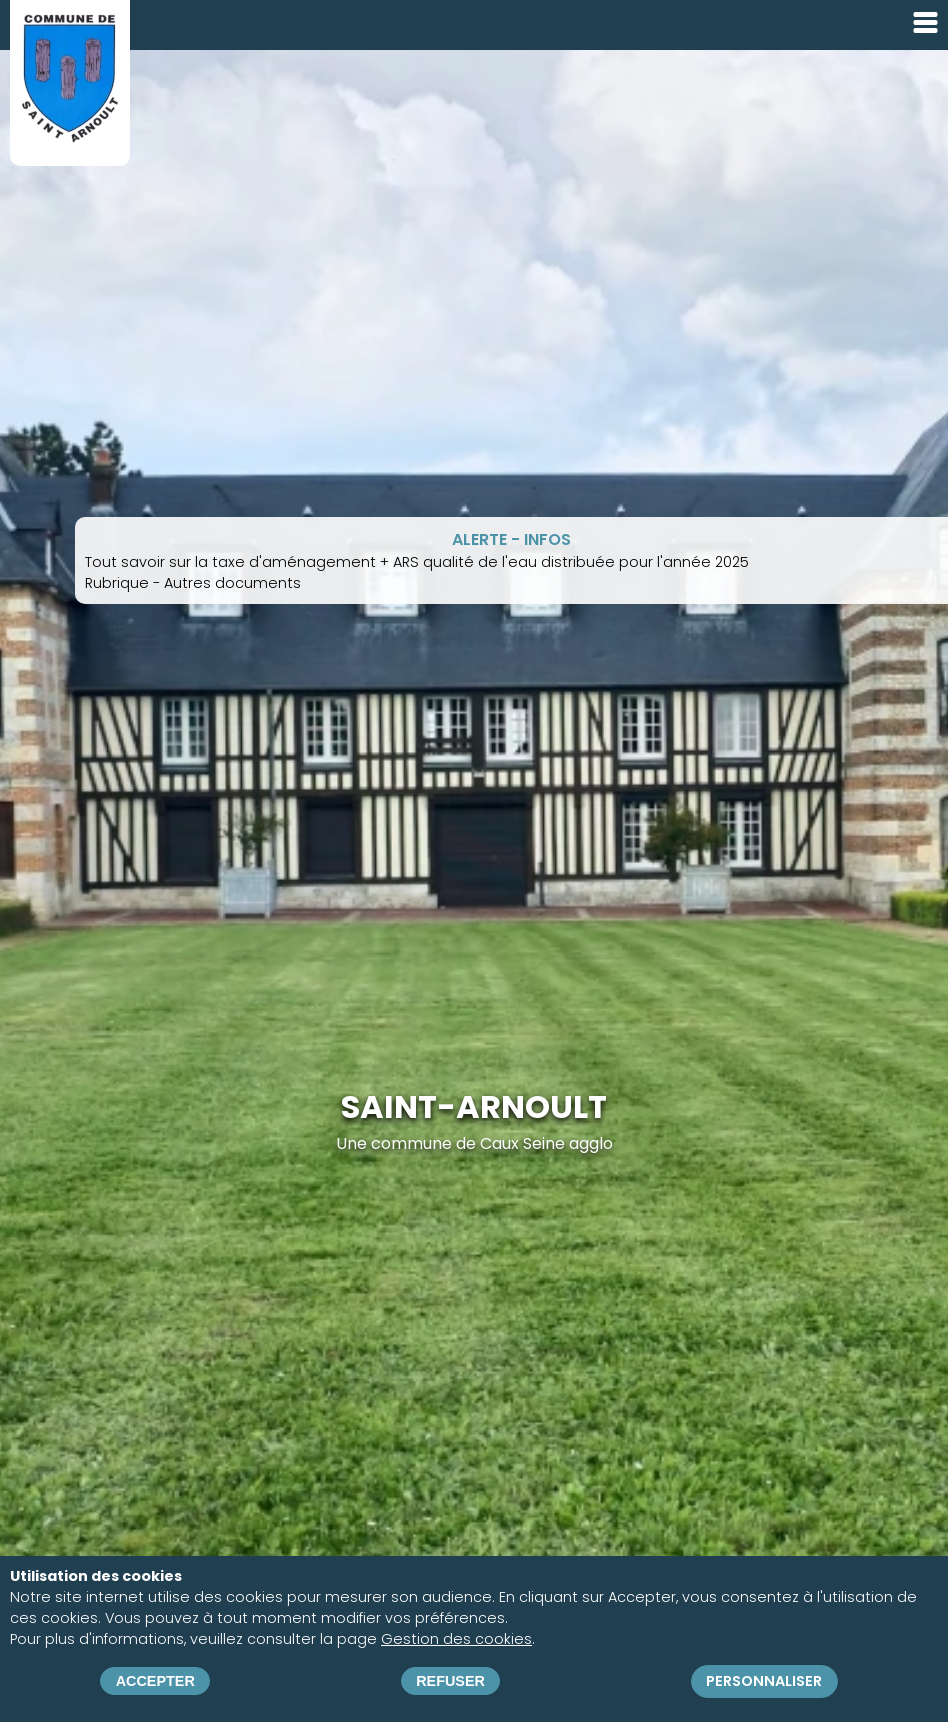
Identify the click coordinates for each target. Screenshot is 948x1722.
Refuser (450, 1681)
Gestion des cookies (456, 1639)
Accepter (155, 1681)
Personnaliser (764, 1681)
